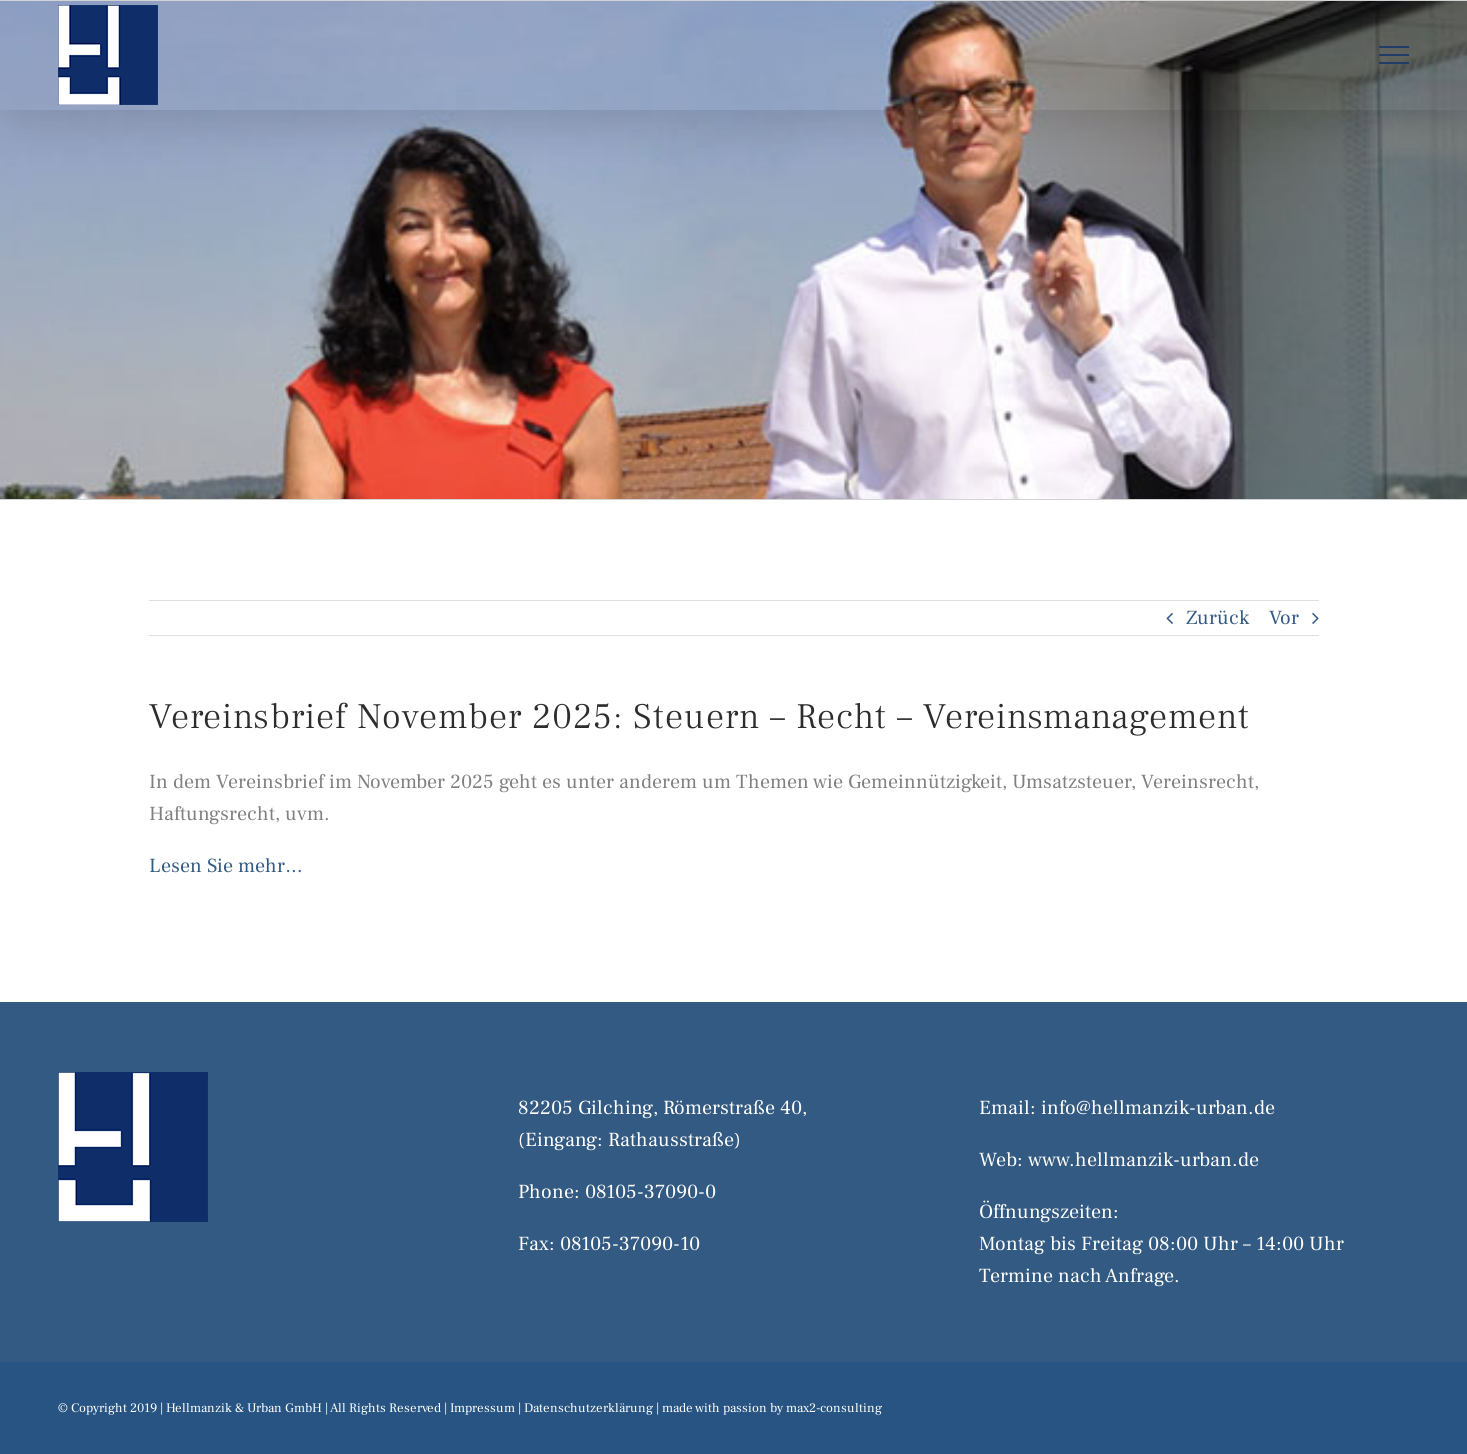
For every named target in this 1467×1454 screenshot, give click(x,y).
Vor (1284, 618)
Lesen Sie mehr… (226, 866)
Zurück (1217, 618)
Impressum (482, 1408)
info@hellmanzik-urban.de (1158, 1108)
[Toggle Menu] (1393, 55)
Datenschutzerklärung (588, 1408)
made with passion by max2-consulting (772, 1408)
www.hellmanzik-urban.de (1143, 1160)
